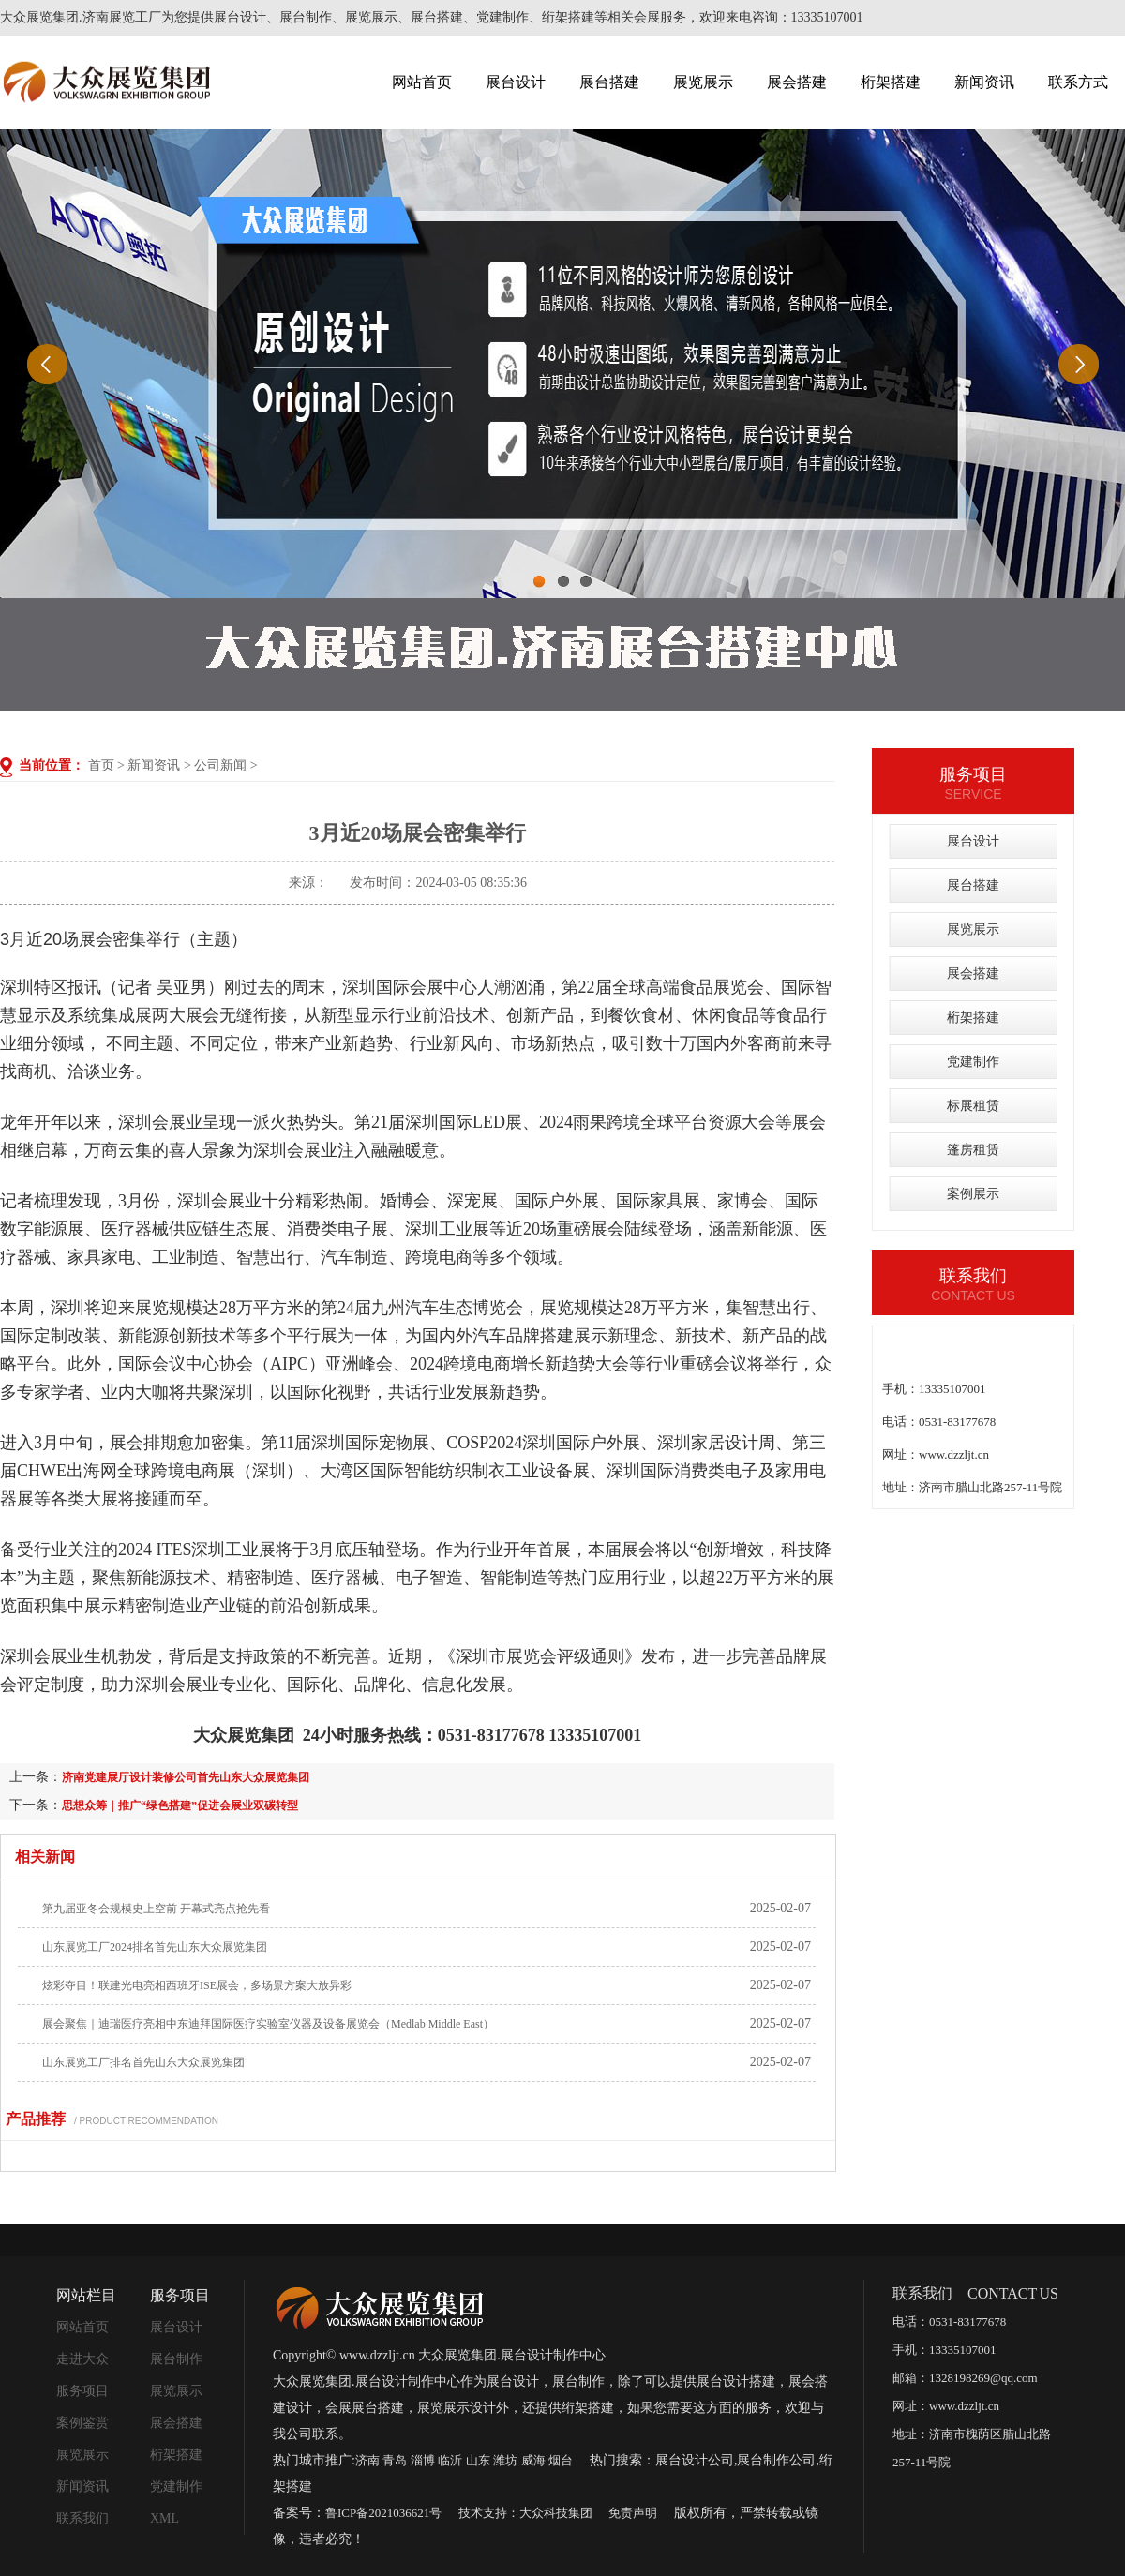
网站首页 (422, 82)
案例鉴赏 (82, 2423)
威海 (533, 2460)
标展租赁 (973, 1106)
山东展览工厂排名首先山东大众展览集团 (143, 2062)
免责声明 (632, 2513)
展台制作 (176, 2359)
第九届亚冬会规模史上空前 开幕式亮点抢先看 (156, 1908)
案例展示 (973, 1194)
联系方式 (1078, 82)
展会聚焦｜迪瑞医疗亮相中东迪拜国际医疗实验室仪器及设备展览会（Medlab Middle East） (268, 2023)
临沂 (450, 2460)
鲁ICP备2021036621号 (383, 2513)
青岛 (394, 2460)
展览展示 (703, 82)
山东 (478, 2460)
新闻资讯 (984, 82)
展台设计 (516, 82)
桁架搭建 (891, 82)
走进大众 (82, 2359)
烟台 (560, 2460)
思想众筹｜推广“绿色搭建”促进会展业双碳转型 (180, 1805)
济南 (367, 2460)
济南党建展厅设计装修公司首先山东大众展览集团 (185, 1777)
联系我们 (82, 2518)
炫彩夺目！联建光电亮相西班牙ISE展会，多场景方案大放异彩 (197, 1985)
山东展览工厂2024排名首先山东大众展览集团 (154, 1947)
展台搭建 (609, 82)
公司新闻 (220, 765)
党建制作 (973, 1062)
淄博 (423, 2460)
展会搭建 (797, 82)
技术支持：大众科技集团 (525, 2513)
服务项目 (82, 2391)
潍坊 (505, 2460)
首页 (101, 765)
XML (164, 2518)
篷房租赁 (973, 1150)
